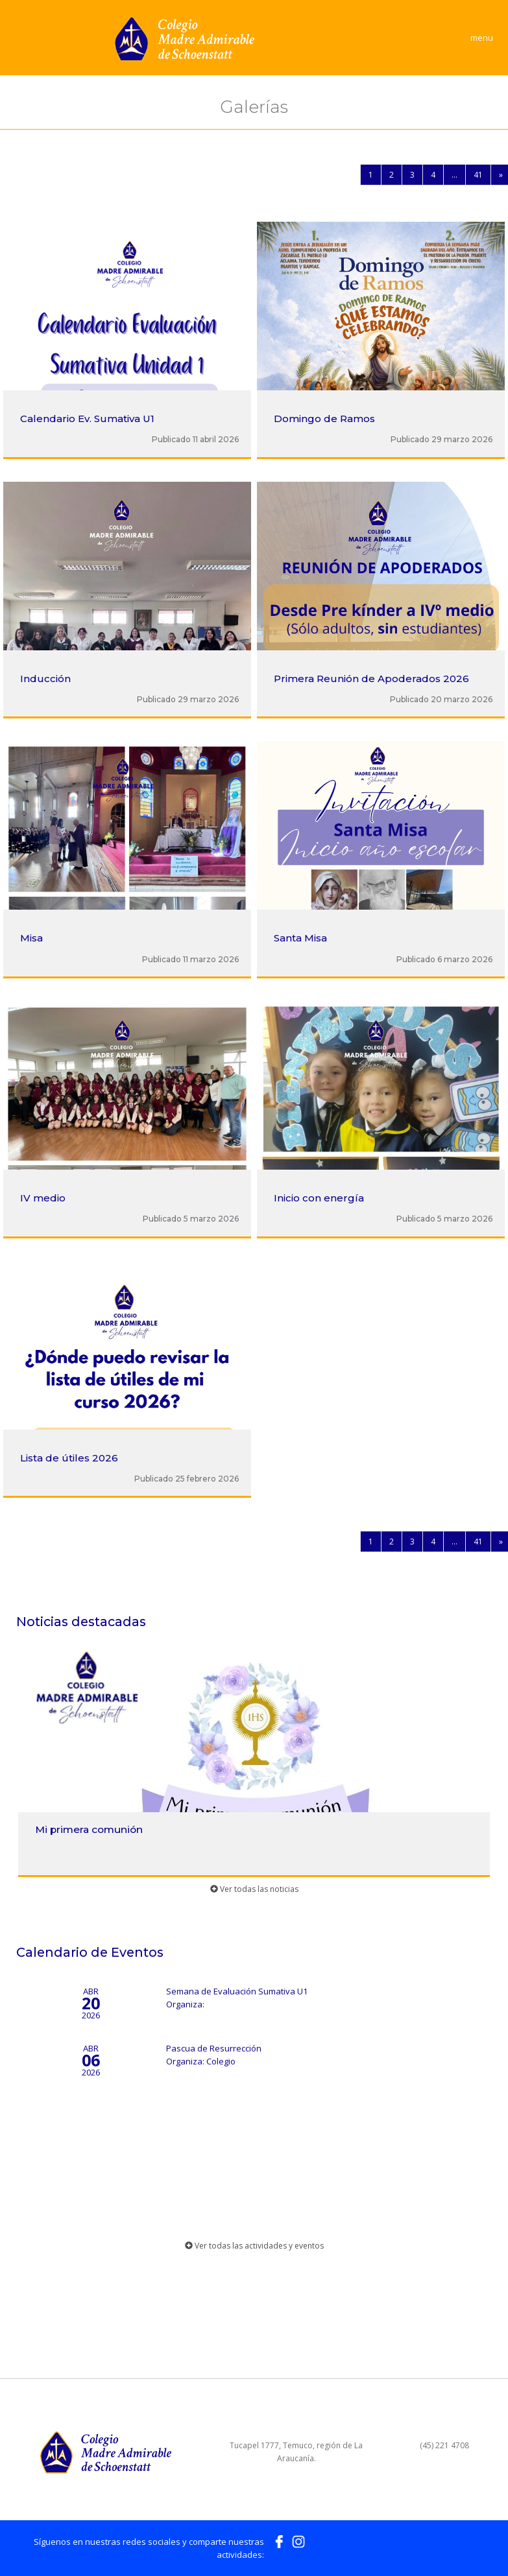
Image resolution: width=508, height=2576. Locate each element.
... (454, 174)
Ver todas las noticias (254, 1889)
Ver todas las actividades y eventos (254, 2245)
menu (481, 37)
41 (478, 174)
